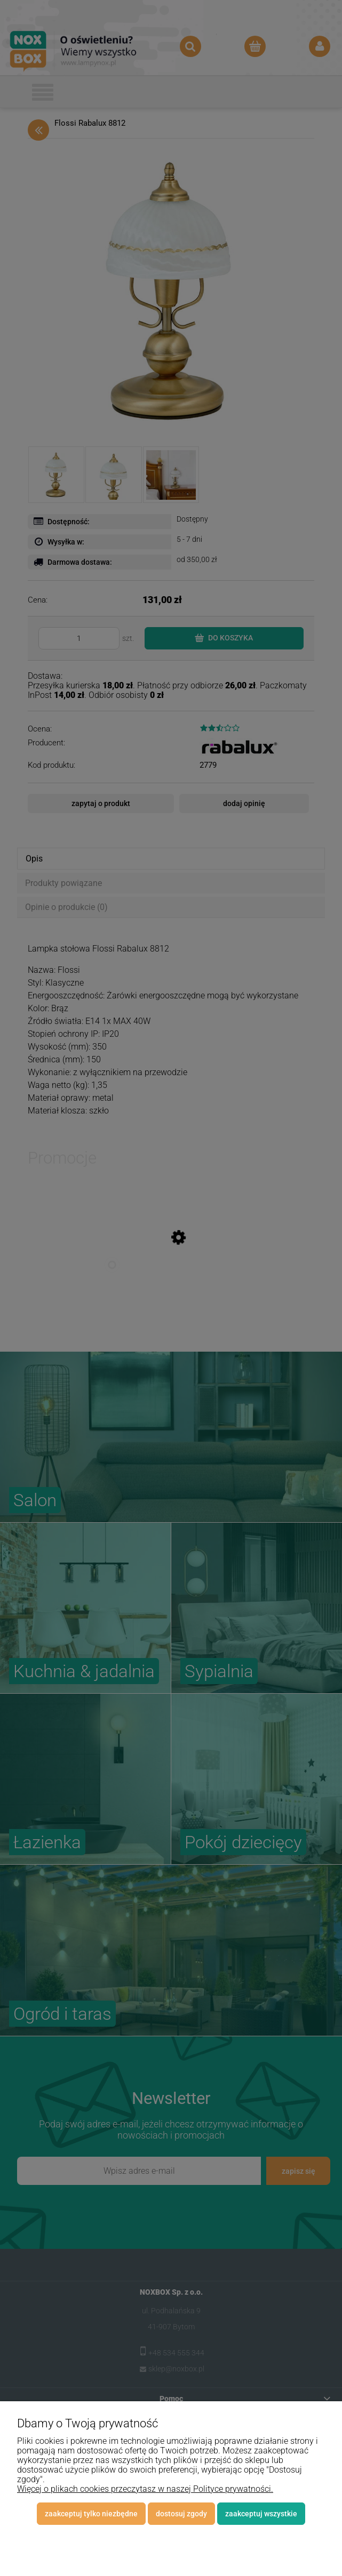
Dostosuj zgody (181, 2513)
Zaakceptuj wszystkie (261, 2513)
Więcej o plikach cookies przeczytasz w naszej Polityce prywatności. (145, 2489)
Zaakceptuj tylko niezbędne (91, 2513)
